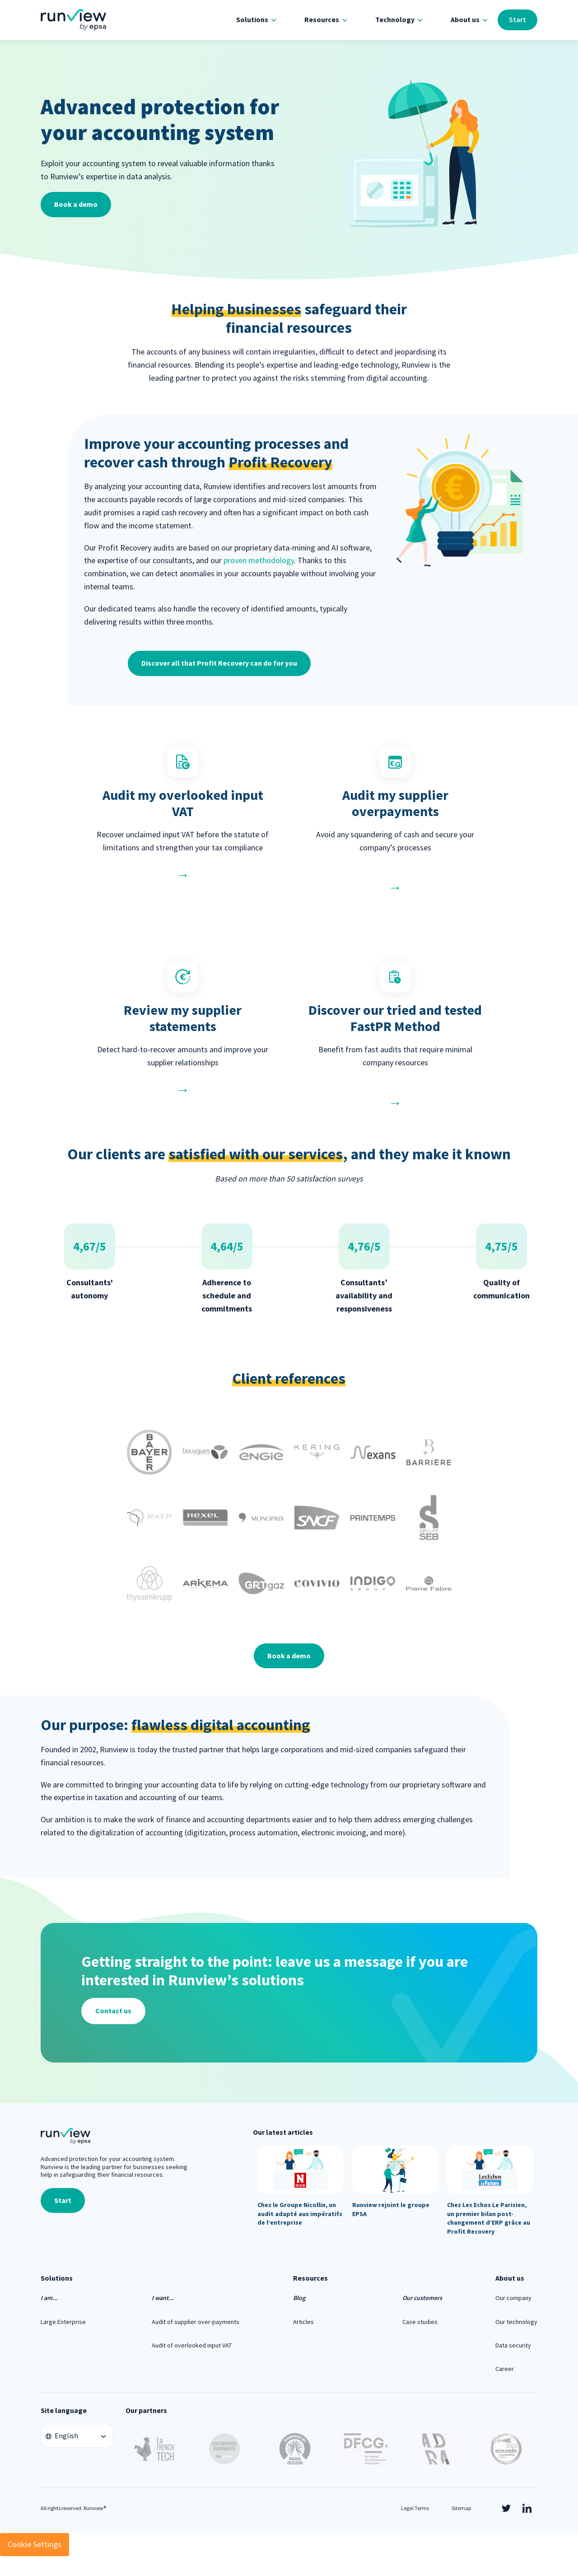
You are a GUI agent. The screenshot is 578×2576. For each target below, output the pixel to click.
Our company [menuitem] (513, 2298)
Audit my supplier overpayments (395, 803)
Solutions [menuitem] (252, 19)
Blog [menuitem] (299, 2298)
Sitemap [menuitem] (461, 2508)
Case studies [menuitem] (420, 2322)
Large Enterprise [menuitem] (63, 2322)
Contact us (113, 2010)
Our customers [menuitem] (422, 2298)
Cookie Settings (34, 2544)
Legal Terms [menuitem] (415, 2508)
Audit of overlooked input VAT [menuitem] (192, 2345)
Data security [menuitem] (513, 2345)
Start (517, 19)
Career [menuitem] (504, 2369)
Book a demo (76, 204)
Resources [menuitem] (321, 19)
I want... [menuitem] (163, 2298)
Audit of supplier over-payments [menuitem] (195, 2322)
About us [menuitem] (465, 19)
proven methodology (259, 560)
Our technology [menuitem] (516, 2322)
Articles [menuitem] (303, 2322)
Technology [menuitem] (395, 19)
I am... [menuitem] (49, 2298)
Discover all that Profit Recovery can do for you (219, 662)
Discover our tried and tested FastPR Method (395, 1018)
